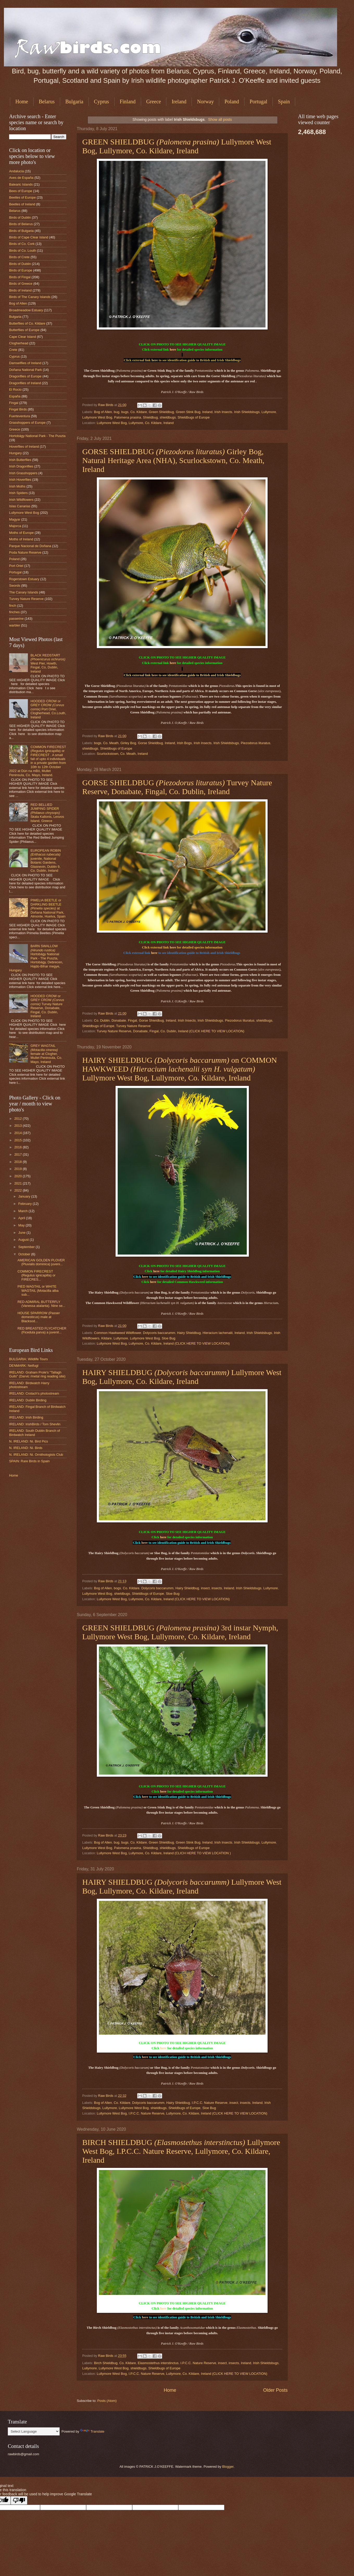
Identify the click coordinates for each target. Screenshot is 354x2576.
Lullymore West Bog (97, 417)
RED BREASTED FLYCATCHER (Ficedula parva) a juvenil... (41, 1330)
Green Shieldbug (161, 412)
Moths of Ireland (21, 539)
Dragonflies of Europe (25, 376)
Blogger (227, 2467)
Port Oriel (16, 566)
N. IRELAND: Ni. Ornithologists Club (36, 1455)
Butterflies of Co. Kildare (27, 323)
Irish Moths (17, 486)
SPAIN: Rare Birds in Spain (29, 1461)
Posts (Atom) (107, 2401)
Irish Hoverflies (20, 480)
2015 (18, 1140)
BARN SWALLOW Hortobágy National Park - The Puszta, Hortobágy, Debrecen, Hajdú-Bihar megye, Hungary (36, 958)
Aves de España (21, 178)
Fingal (132, 1020)
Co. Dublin (102, 1020)
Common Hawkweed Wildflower (117, 1333)
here (173, 349)
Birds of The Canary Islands (29, 297)
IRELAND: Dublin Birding (27, 1400)
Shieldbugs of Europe (194, 417)
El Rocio (15, 389)
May (22, 1225)
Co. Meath (110, 743)
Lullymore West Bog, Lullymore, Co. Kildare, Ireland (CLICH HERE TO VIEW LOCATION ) (164, 1853)
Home (21, 101)
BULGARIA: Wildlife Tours (28, 1359)
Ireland (179, 101)
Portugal (258, 101)
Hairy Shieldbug (189, 1333)
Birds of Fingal (19, 277)
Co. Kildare (138, 412)
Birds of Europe (20, 270)
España (15, 396)
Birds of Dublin (20, 217)
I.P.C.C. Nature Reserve (209, 2103)
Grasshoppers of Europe (27, 423)
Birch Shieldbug (105, 2363)
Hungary (15, 453)
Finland (128, 101)
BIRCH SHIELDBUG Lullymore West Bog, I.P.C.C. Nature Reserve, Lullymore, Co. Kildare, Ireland (181, 2151)
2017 (18, 1154)
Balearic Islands (21, 184)
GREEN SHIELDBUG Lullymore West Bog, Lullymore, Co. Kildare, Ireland (176, 146)
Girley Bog (128, 743)
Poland (231, 101)
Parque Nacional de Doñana (30, 546)
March (23, 1211)
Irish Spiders (18, 493)
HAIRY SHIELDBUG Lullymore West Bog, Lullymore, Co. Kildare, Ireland (181, 1376)
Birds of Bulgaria (21, 231)
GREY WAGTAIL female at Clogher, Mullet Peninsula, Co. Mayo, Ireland (46, 1054)
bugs (125, 412)
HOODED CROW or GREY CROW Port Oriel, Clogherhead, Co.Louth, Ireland (48, 709)
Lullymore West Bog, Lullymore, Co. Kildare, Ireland (135, 423)
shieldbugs (168, 417)
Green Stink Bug (188, 412)
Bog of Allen (103, 412)
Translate (92, 2431)
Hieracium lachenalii (217, 1333)
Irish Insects (223, 412)
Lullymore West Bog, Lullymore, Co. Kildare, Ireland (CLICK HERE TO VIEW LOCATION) (163, 1343)
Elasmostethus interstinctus (158, 2363)
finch (12, 605)
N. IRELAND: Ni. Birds (25, 1448)
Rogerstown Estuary (24, 579)
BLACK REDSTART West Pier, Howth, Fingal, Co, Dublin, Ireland (47, 663)
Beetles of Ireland (22, 204)
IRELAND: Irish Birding (26, 1417)
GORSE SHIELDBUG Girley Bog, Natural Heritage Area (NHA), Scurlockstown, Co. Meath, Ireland (173, 460)
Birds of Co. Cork (22, 244)
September (27, 1247)
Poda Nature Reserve (25, 552)
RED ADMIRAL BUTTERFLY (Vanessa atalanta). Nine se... (41, 1304)
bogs (97, 743)
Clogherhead (18, 343)
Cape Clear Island (22, 337)
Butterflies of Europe (24, 330)
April (22, 1218)
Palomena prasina (127, 417)
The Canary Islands (23, 592)
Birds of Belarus (21, 224)
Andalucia (16, 171)
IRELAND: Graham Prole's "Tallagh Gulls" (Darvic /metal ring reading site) (37, 1374)
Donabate (118, 1020)
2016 (18, 1147)
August (24, 1240)
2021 (18, 1183)
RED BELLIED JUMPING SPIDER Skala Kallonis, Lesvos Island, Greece (47, 813)
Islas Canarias (19, 506)
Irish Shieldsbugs (247, 412)
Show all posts (220, 119)
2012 (18, 1119)
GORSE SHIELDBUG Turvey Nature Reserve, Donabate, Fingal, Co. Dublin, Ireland (177, 787)
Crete (13, 350)
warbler (14, 625)
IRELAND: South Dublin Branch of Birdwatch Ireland (34, 1432)
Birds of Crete (19, 257)
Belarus (47, 101)
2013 (18, 1126)
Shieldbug (150, 417)
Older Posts (275, 2390)
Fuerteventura (19, 416)
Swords (14, 585)
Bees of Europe (20, 191)
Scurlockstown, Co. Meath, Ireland (122, 754)
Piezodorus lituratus (255, 743)
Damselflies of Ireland (25, 363)
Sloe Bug (168, 1338)
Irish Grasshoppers (23, 473)
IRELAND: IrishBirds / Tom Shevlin (34, 1424)
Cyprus (101, 101)
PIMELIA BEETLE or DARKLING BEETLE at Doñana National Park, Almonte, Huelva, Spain (48, 908)
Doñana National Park (25, 370)
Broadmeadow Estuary (26, 310)
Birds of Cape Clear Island (28, 237)
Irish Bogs (184, 743)
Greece (153, 101)
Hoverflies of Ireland (24, 446)
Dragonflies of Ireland (25, 383)
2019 (18, 1169)
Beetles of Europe (22, 197)
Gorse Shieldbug (150, 743)
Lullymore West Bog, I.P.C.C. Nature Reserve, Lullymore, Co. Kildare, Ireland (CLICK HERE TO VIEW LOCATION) (182, 2113)
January (24, 1196)
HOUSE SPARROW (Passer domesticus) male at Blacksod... (38, 1317)
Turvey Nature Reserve (133, 1026)
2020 (18, 1176)
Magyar (14, 519)
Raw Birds (106, 405)
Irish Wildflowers (21, 500)
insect (205, 1588)
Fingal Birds (18, 409)
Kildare (106, 1338)
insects (217, 1588)
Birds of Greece (20, 284)
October (24, 1254)
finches (14, 612)
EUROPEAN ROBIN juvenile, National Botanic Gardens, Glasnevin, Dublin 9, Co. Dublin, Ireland (45, 860)
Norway (205, 101)
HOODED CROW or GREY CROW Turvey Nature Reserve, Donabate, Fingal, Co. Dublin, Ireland (47, 1006)
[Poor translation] (19, 2500)
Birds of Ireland (20, 290)
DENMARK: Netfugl (23, 1366)
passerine (16, 619)
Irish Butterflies (20, 460)
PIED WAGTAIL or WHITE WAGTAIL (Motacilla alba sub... (38, 1290)
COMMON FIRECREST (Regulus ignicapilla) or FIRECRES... (36, 1275)
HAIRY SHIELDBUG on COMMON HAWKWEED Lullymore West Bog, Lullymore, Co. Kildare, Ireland (179, 1069)
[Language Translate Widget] (34, 2431)
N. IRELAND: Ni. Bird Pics (28, 1441)
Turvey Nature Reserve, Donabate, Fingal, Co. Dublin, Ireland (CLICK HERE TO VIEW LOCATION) (170, 1031)
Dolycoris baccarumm (159, 1333)
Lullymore (269, 412)
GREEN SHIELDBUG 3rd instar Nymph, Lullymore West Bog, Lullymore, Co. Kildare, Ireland (180, 1632)
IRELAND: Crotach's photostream (34, 1393)
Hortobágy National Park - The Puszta (37, 436)
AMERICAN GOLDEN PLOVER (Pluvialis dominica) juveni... (41, 1262)
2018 (18, 1162)
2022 (18, 1190)
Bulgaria (74, 101)
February (25, 1204)
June (22, 1233)
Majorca (15, 526)
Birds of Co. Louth (22, 250)
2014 (18, 1133)
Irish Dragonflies (21, 466)
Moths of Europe (21, 533)
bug (116, 412)
